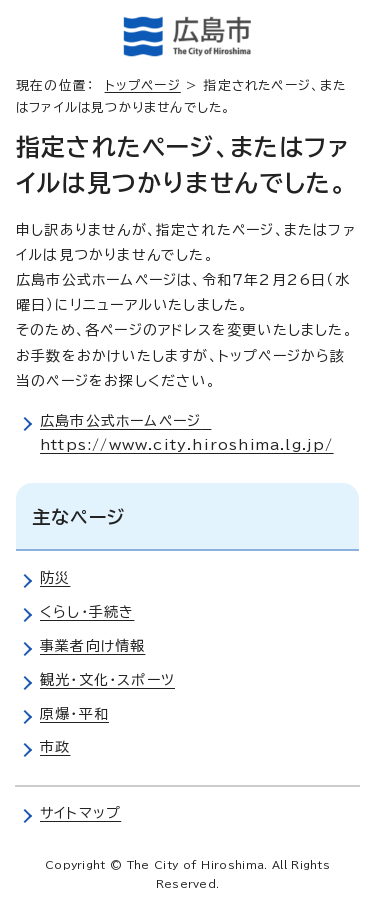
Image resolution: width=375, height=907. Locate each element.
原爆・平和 (74, 714)
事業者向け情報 (92, 646)
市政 (55, 747)
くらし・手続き (87, 612)
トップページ (143, 85)
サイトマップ (80, 813)
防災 (55, 578)
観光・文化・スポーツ (107, 680)
